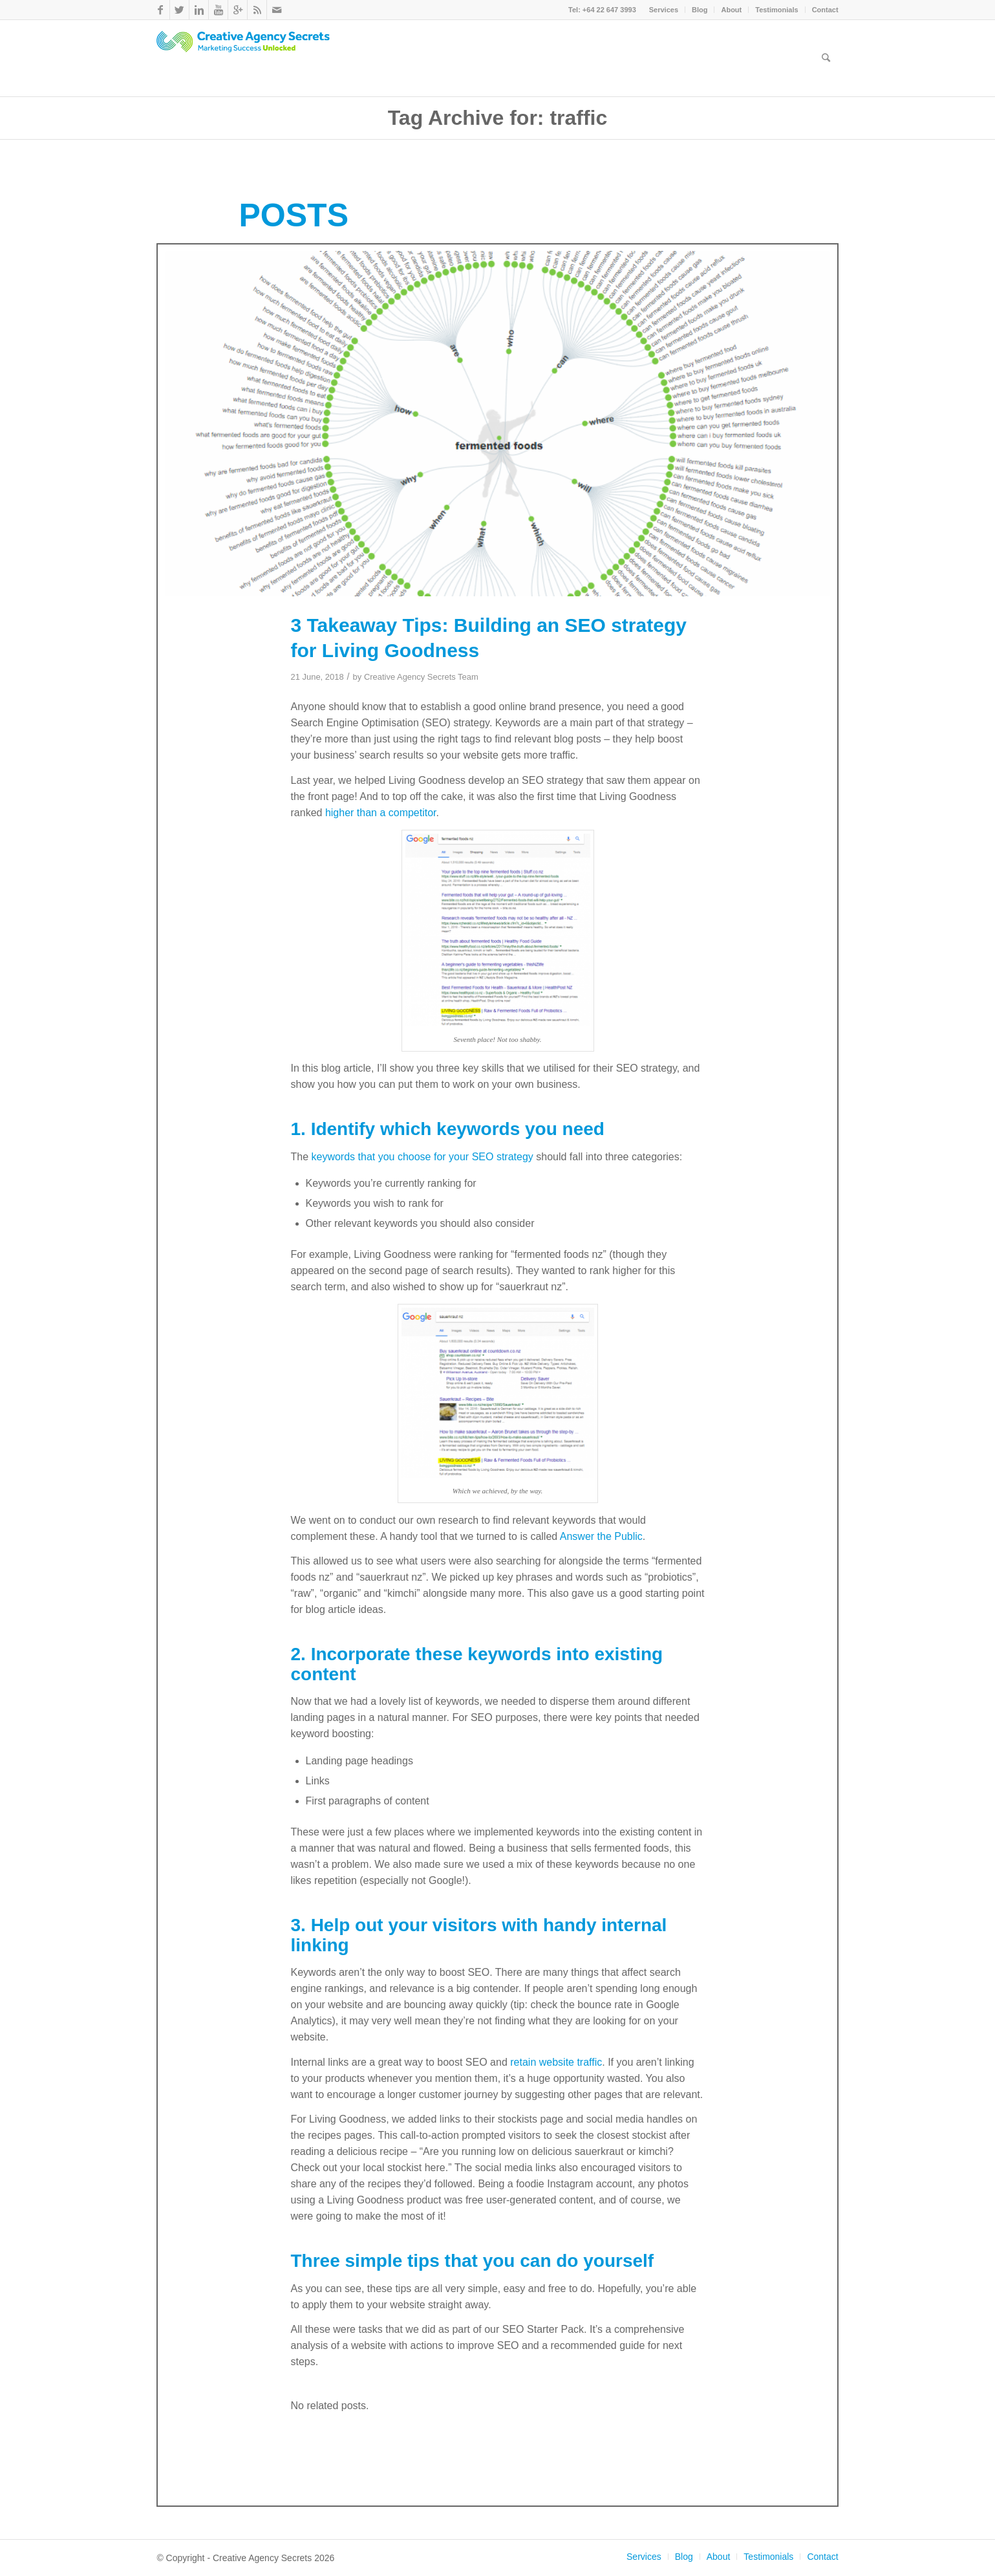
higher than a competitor (380, 812)
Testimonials (776, 10)
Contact (825, 10)
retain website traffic (556, 2062)
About (731, 10)
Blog (699, 10)
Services (663, 10)
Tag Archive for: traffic (498, 117)
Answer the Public (601, 1536)
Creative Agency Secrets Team (421, 677)
